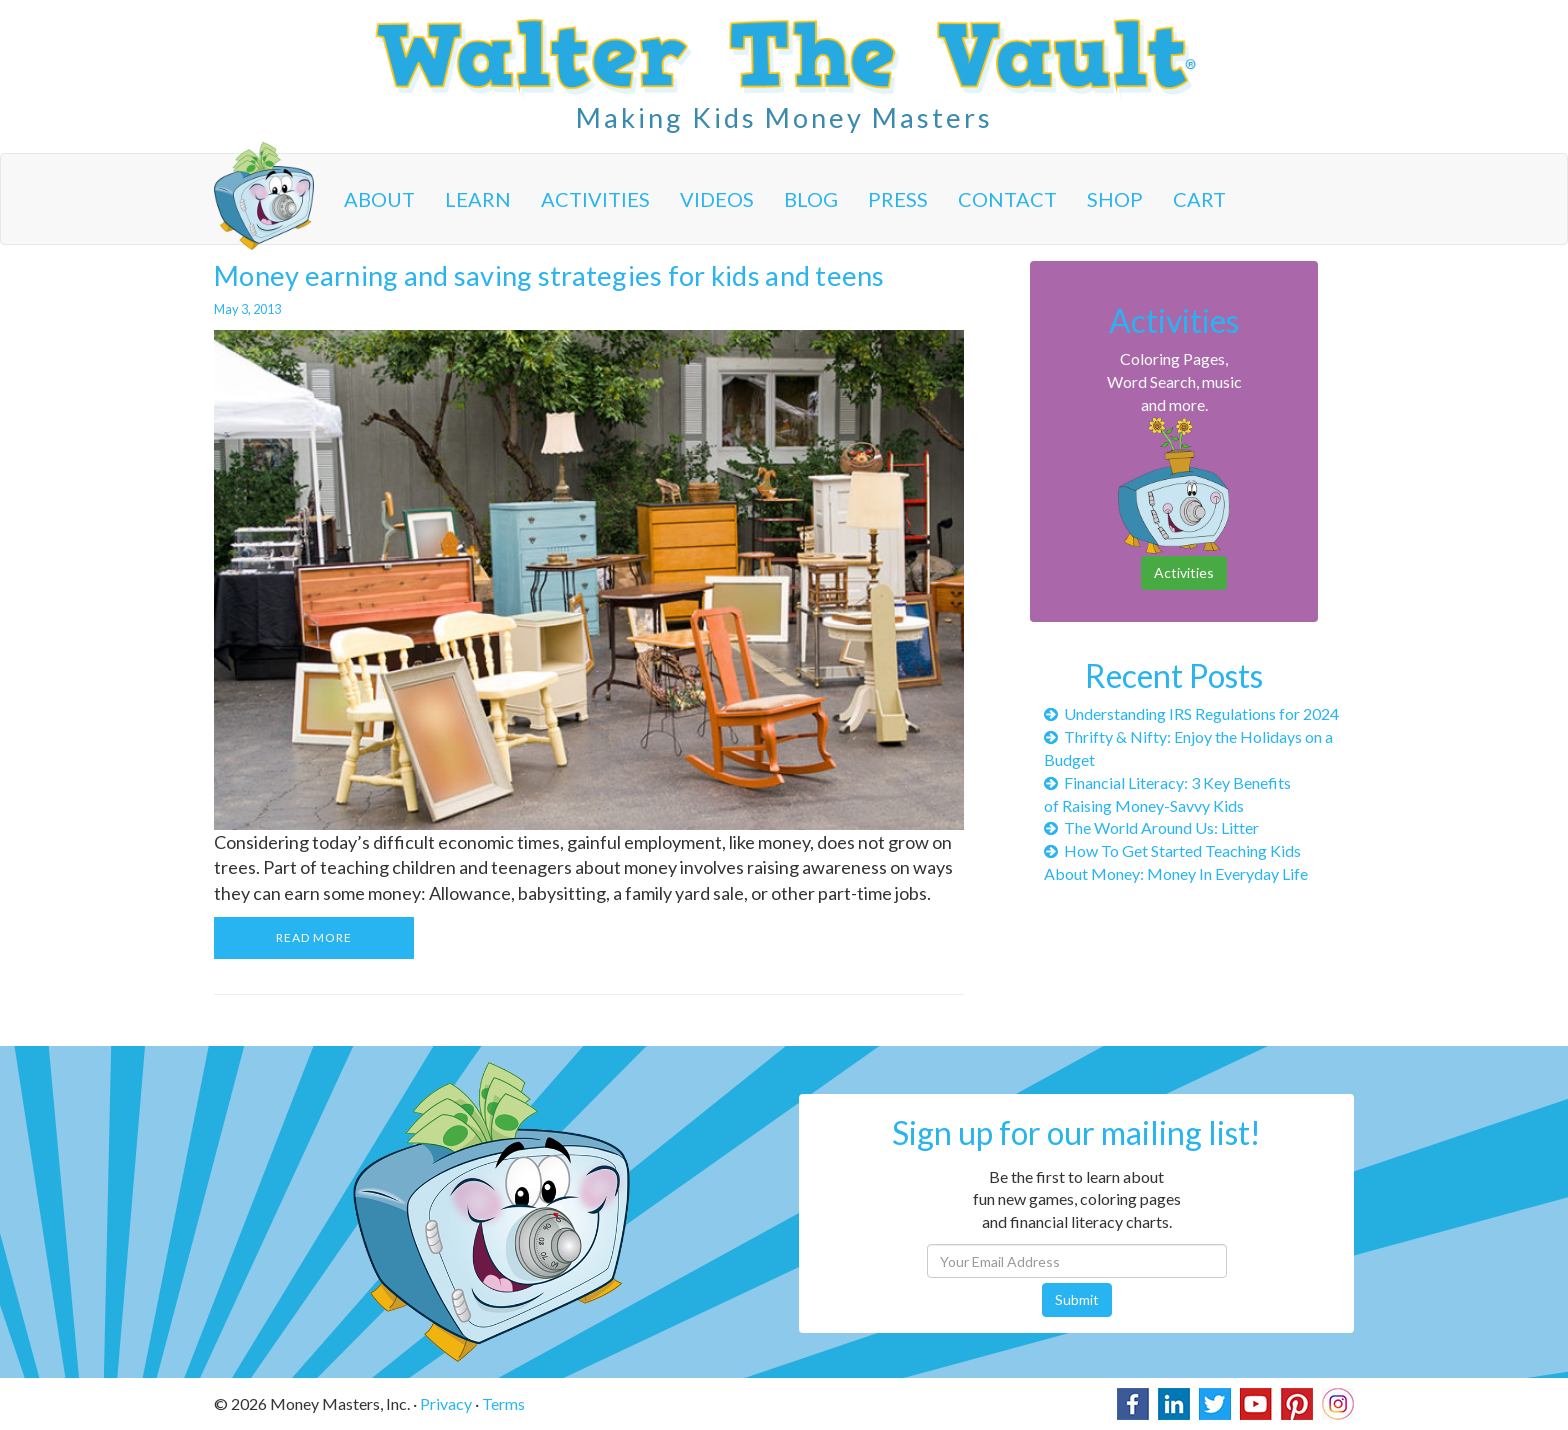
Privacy (446, 1403)
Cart (1199, 199)
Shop (1115, 199)
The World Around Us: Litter (1151, 827)
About (379, 199)
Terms (503, 1403)
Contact (1007, 199)
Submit (1077, 1299)
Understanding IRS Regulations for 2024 (1191, 713)
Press (898, 199)
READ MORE (314, 937)
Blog (811, 199)
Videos (717, 199)
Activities (595, 199)
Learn (478, 199)
